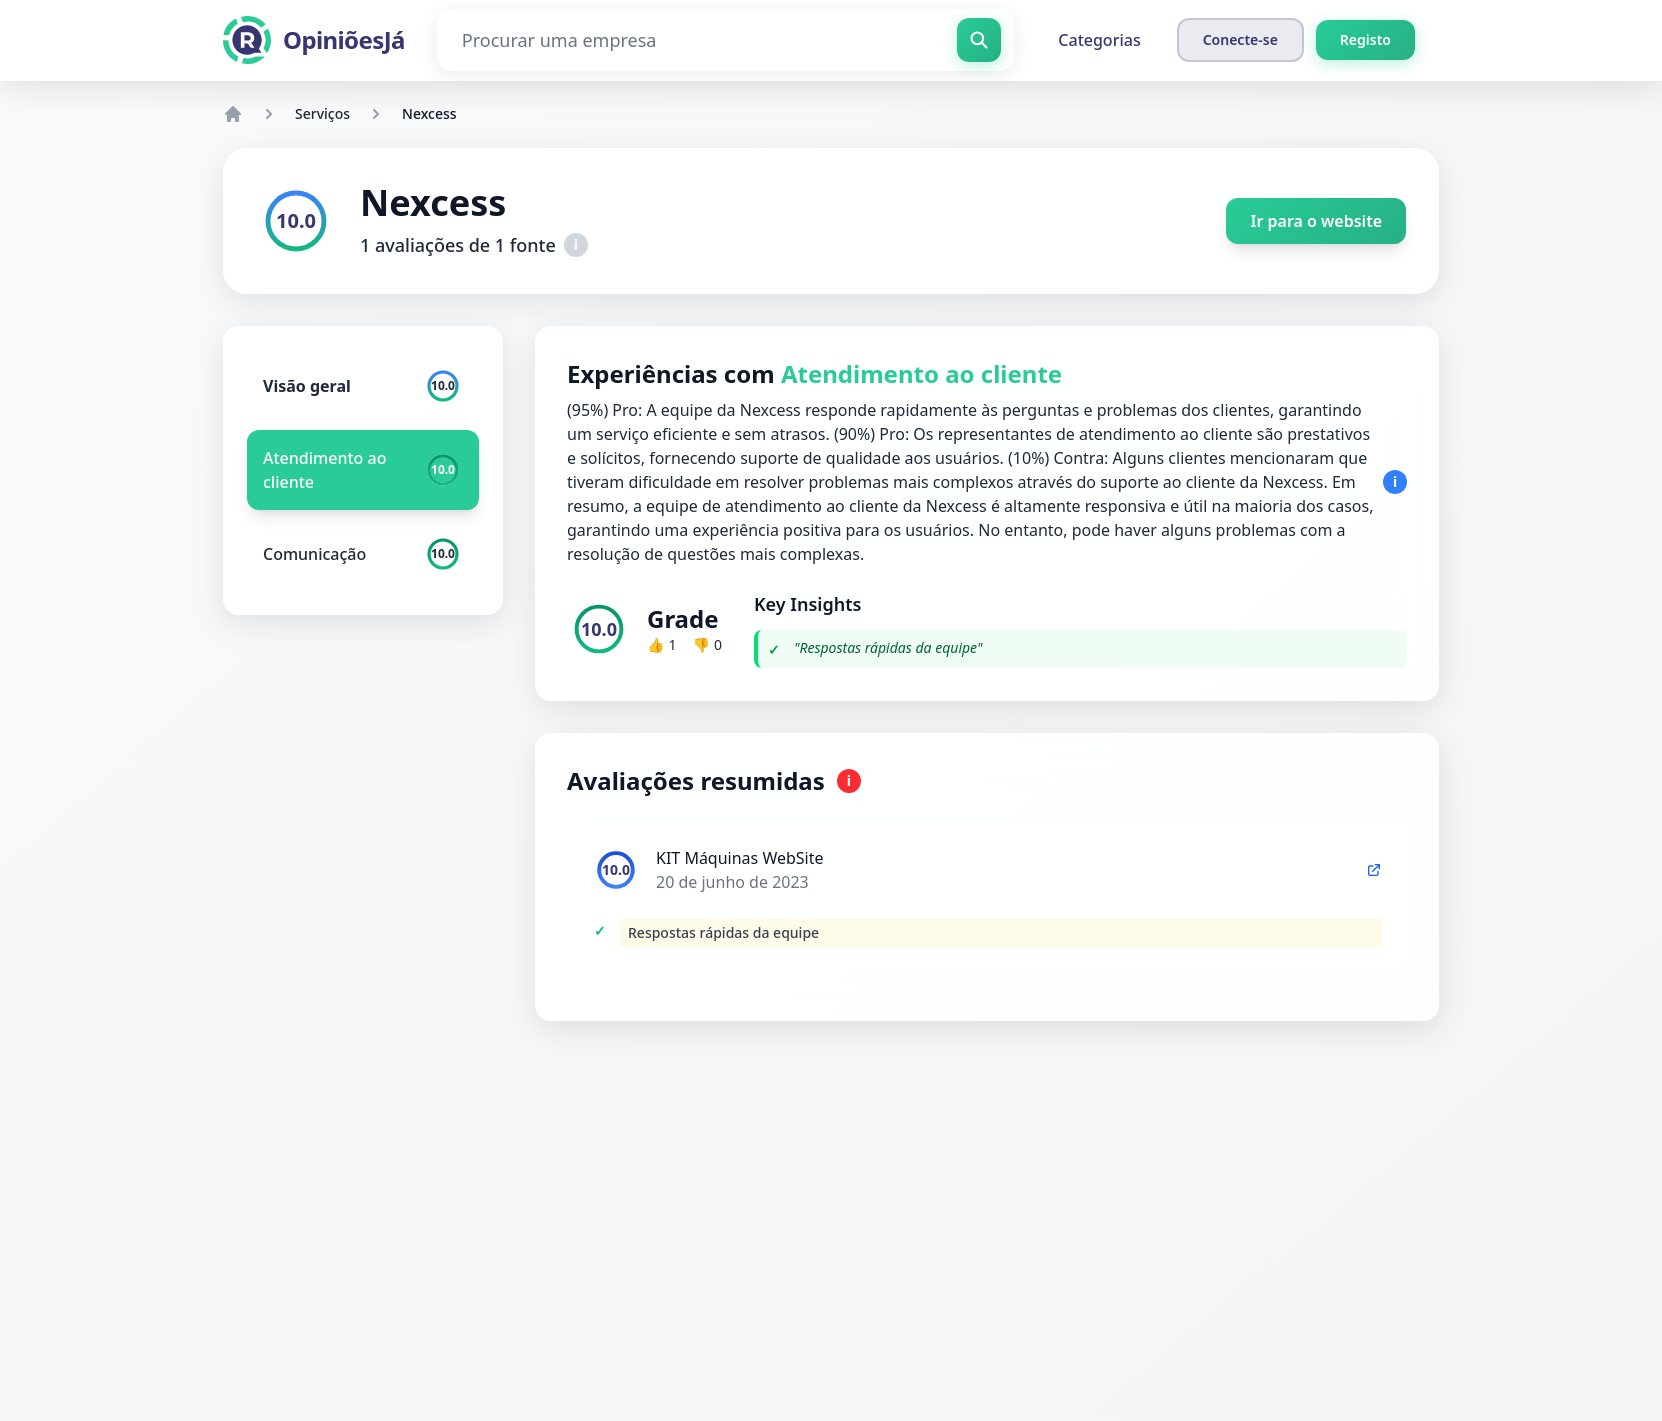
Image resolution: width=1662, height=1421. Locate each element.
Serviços (322, 113)
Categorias (1099, 40)
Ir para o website (1316, 221)
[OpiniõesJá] (314, 40)
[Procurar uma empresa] (726, 40)
